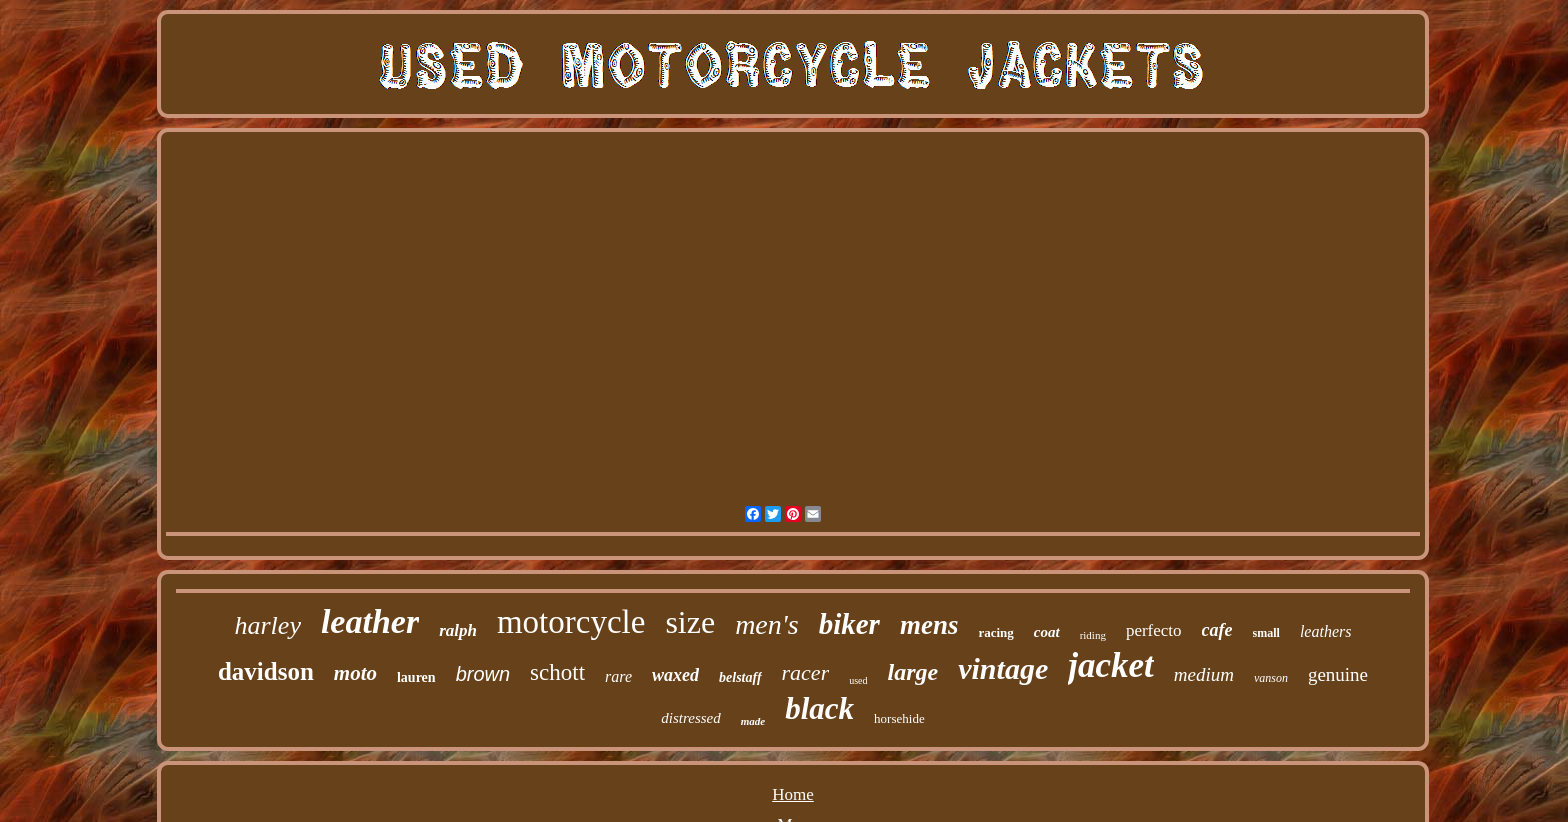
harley (268, 625)
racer (806, 672)
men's (767, 624)
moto (355, 673)
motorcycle (571, 622)
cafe (1217, 630)
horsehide (899, 718)
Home (793, 794)
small (1266, 633)
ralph (458, 630)
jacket (1111, 665)
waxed (675, 675)
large (913, 672)
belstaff (740, 677)
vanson (1271, 678)
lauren (416, 677)
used (858, 680)
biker (849, 624)
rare (618, 676)
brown (483, 674)
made (753, 721)
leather (370, 621)
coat (1047, 632)
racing (995, 632)
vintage (1003, 668)
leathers (1326, 631)
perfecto (1154, 630)
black (819, 708)
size (690, 622)
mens (929, 625)
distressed (690, 718)
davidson (266, 671)
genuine (1338, 674)
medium (1204, 674)
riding (1093, 635)
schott (557, 672)
